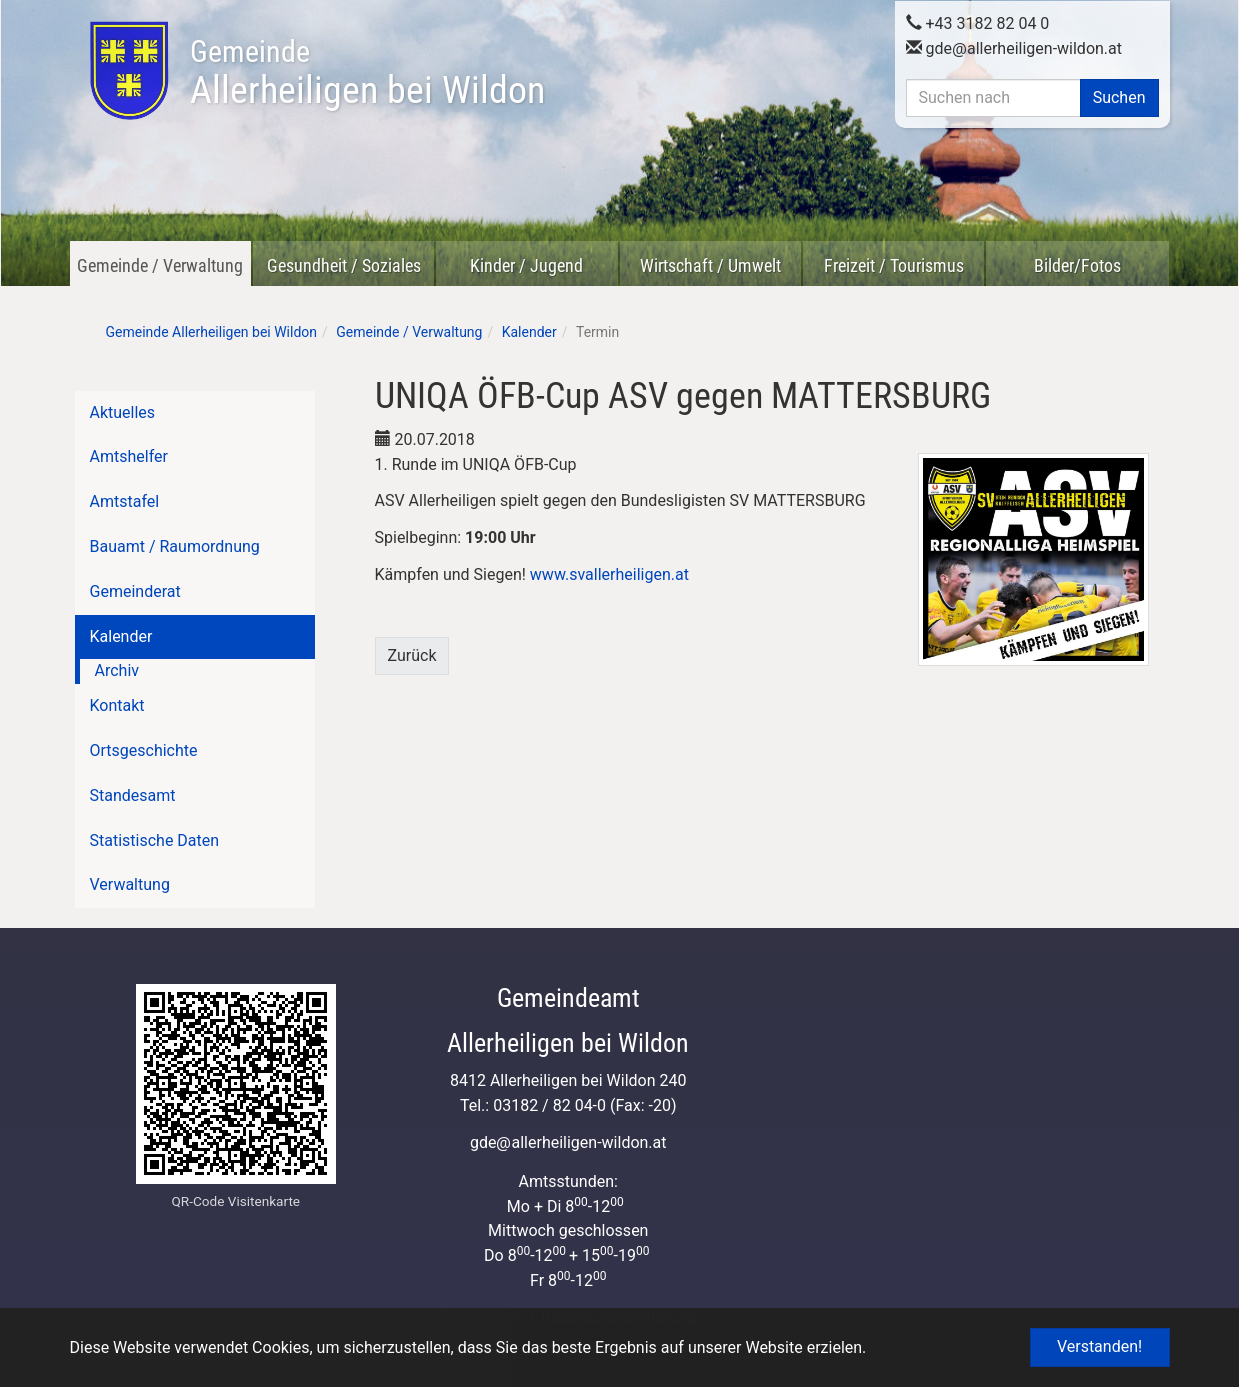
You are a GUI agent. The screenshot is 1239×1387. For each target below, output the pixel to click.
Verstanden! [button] (1099, 1346)
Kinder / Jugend (526, 265)
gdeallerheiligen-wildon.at (1014, 45)
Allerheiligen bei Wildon (367, 73)
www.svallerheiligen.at (609, 574)
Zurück (412, 655)
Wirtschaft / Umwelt (710, 265)
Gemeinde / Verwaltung (160, 265)
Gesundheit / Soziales (344, 265)
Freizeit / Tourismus (894, 265)
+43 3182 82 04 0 (978, 20)
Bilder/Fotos (1077, 265)
